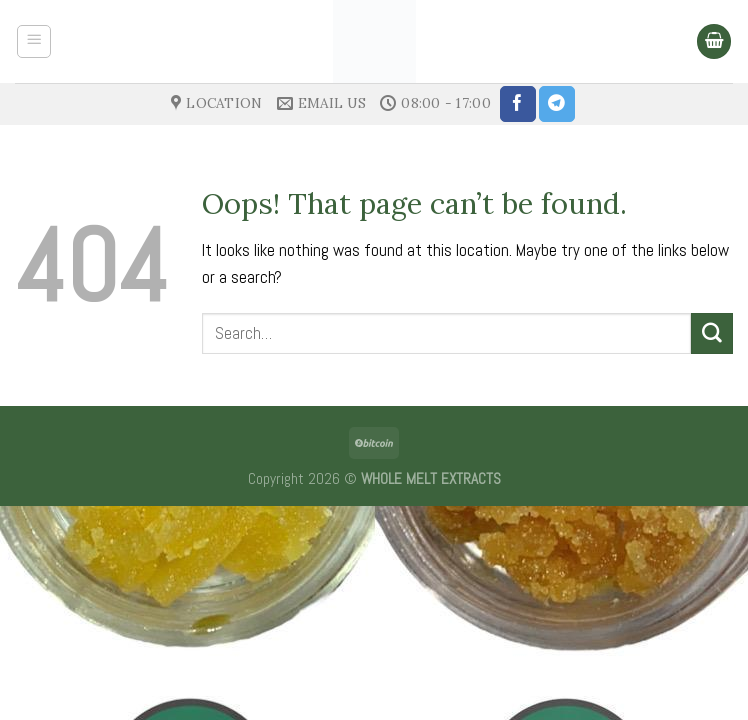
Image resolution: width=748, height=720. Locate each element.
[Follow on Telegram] (557, 104)
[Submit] (712, 333)
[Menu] (34, 42)
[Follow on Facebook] (518, 104)
